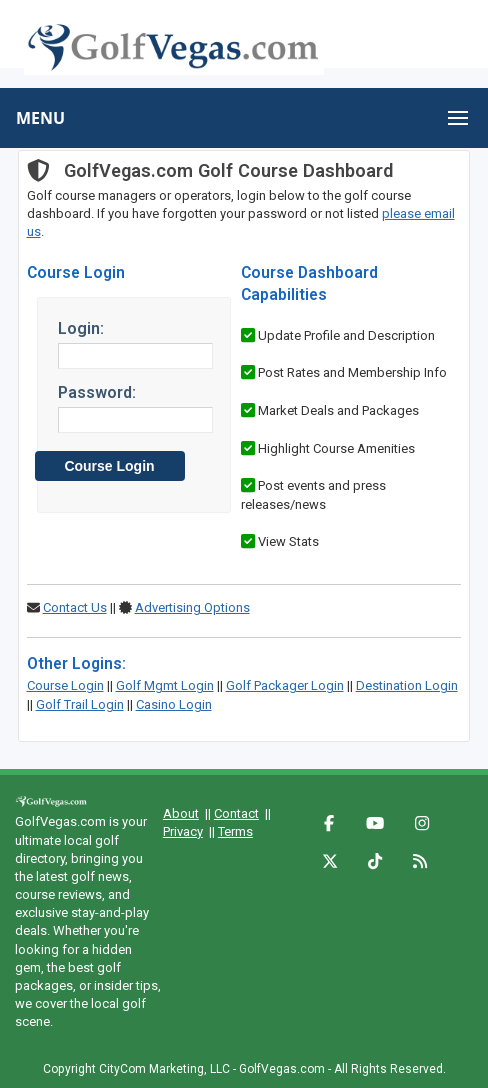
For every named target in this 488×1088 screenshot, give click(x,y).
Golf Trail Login (80, 704)
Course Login (65, 685)
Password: (97, 392)
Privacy (183, 831)
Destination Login (407, 685)
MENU (40, 118)
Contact (236, 813)
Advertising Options (192, 607)
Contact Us (75, 607)
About (181, 813)
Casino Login (174, 704)
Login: (81, 328)
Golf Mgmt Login (165, 685)
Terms (235, 831)
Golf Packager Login (285, 685)
